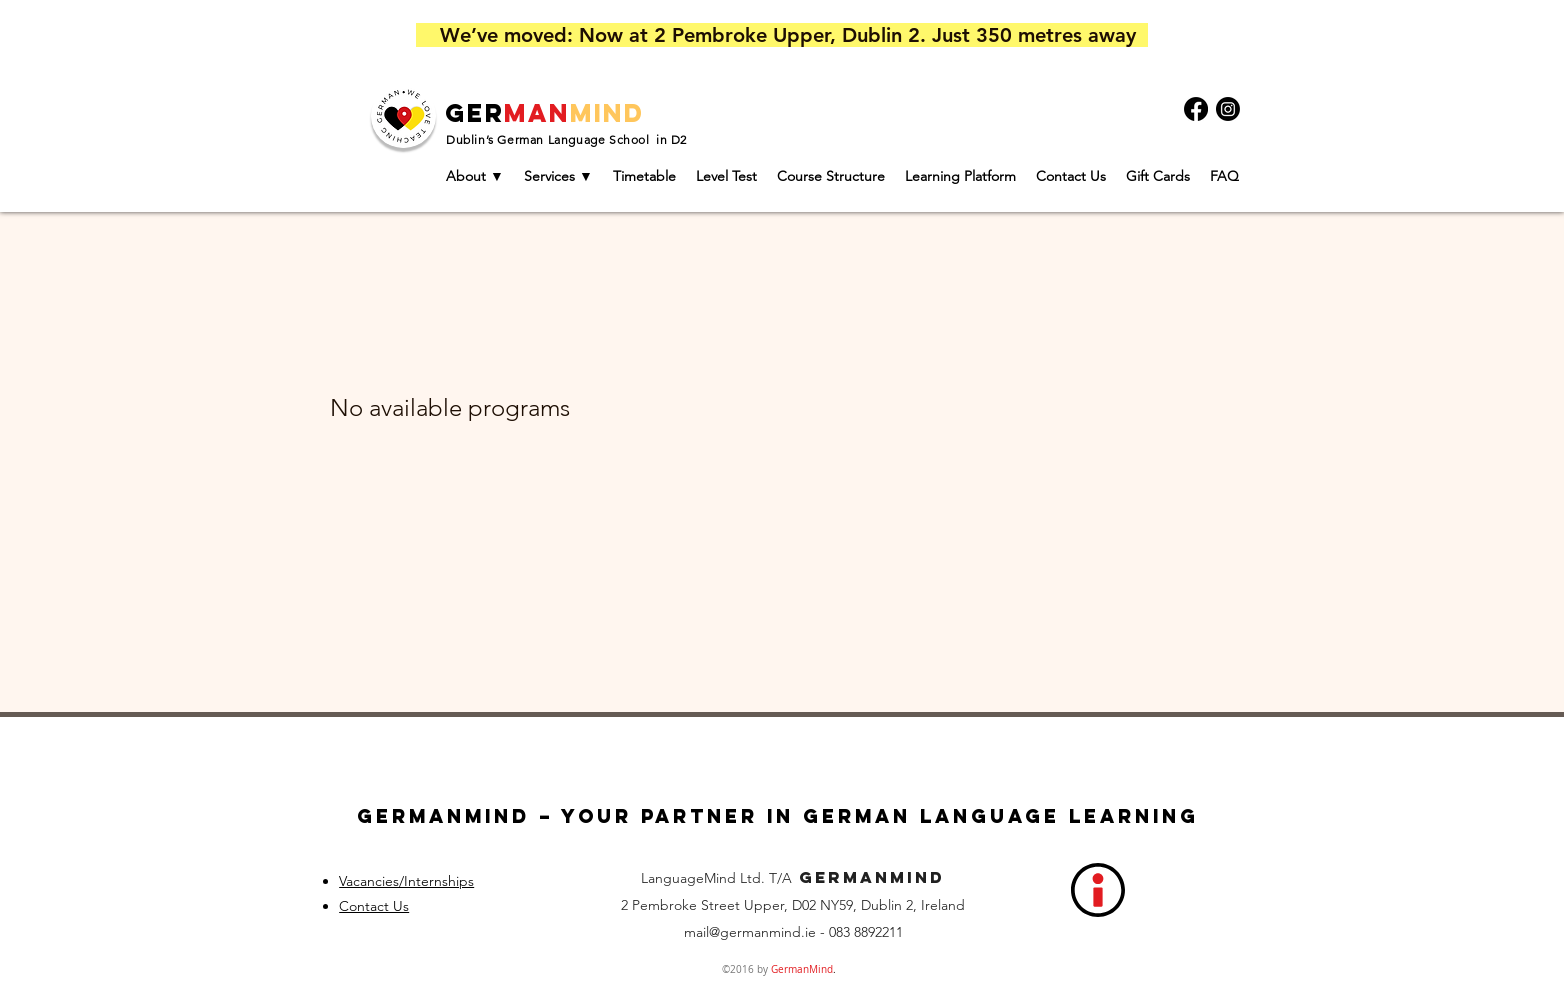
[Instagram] (1228, 109)
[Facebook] (1196, 109)
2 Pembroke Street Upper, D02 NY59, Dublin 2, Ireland (793, 905)
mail (696, 932)
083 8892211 (866, 932)
